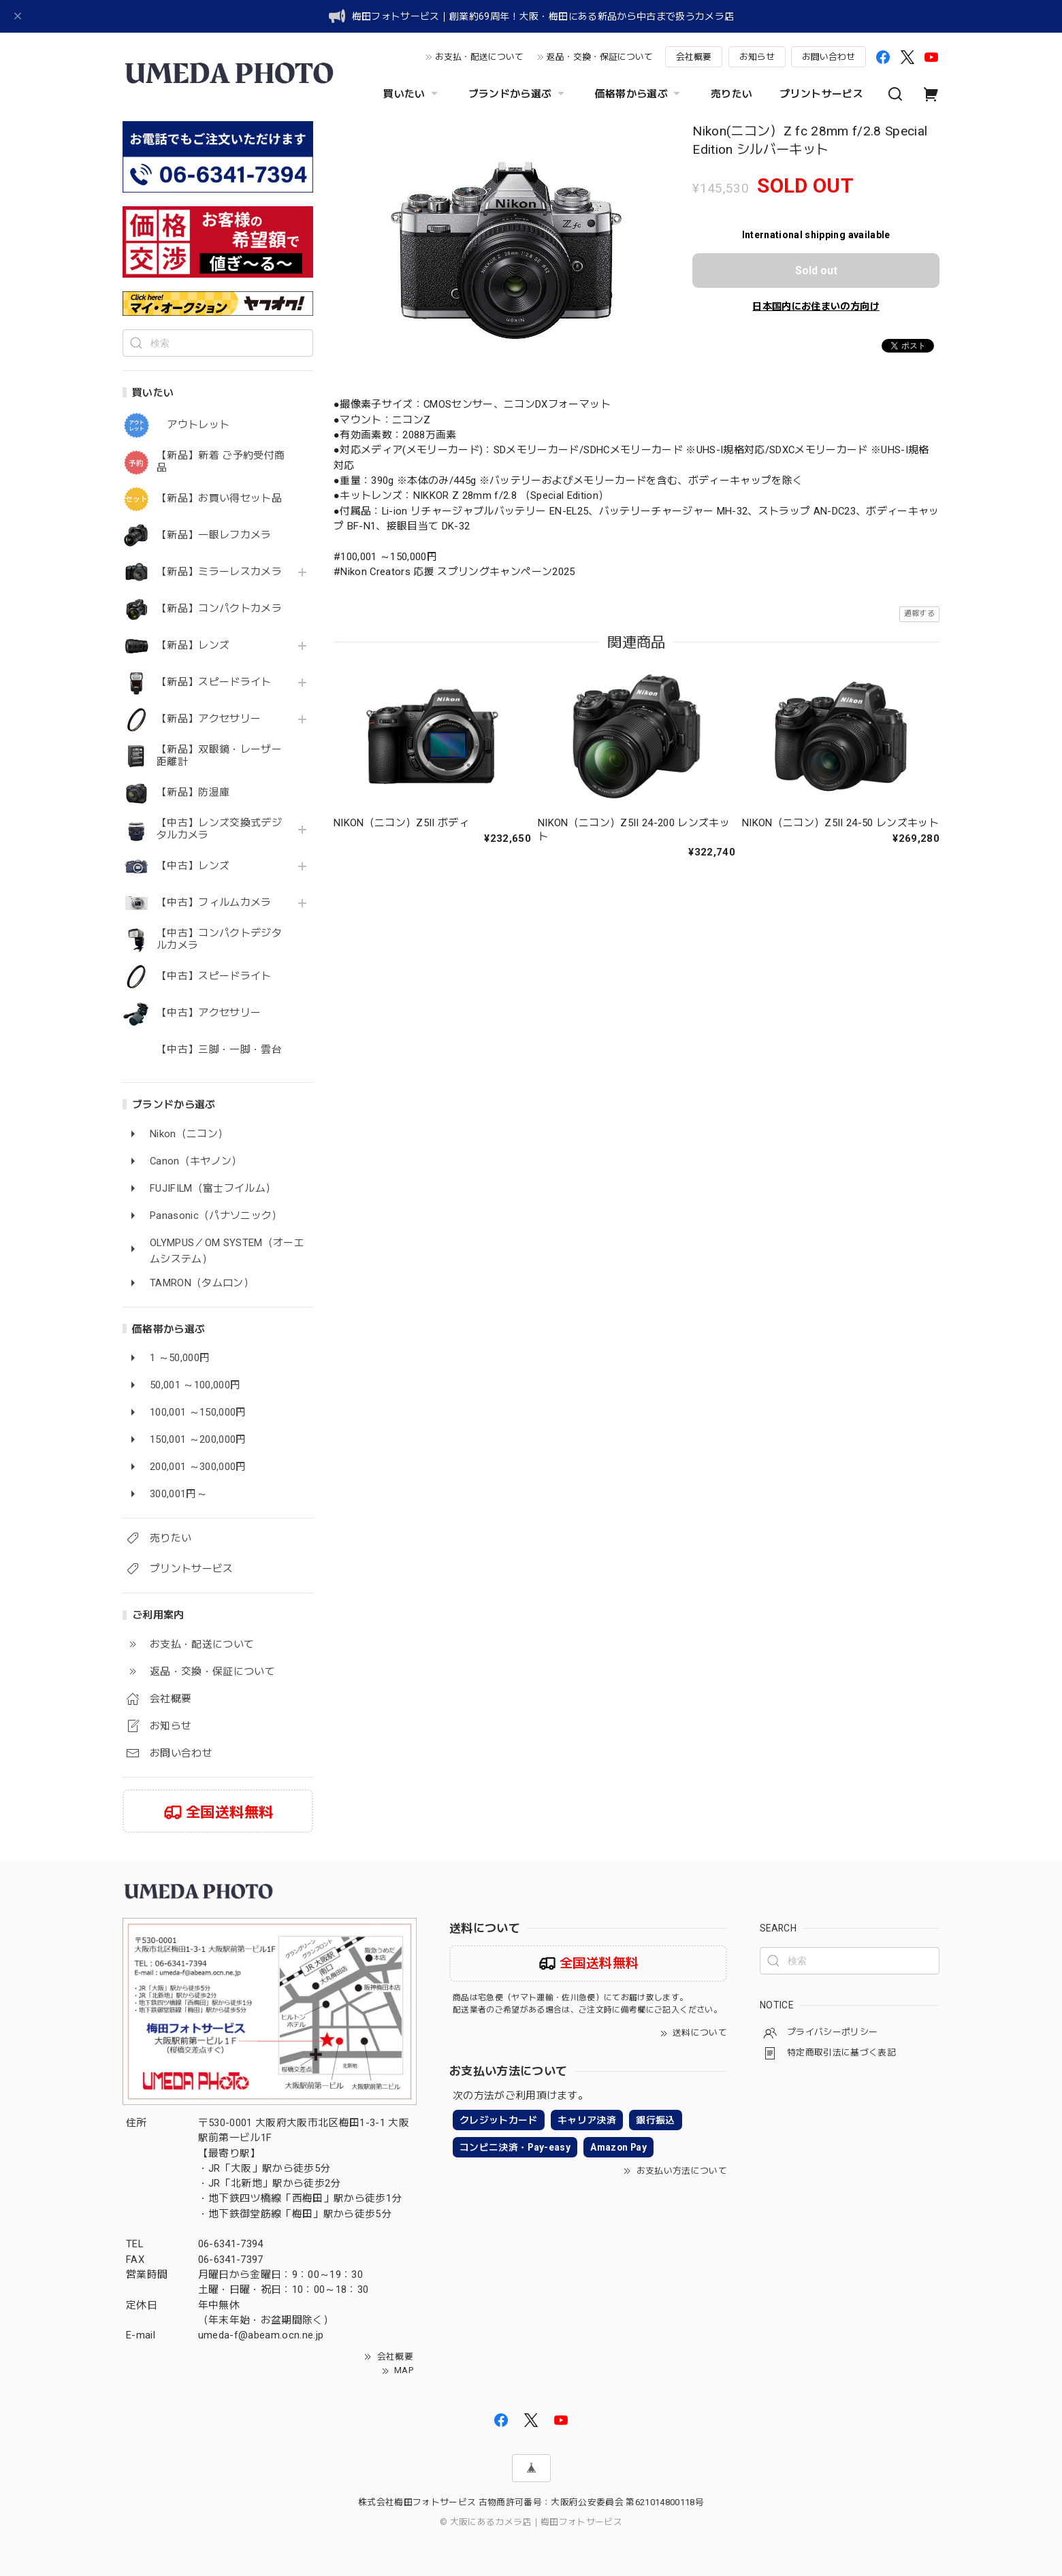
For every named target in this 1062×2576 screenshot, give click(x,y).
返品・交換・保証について (600, 57)
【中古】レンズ (193, 866)
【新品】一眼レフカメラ (214, 535)
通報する (919, 613)
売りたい (731, 94)
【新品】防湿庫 (193, 792)
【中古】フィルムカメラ (214, 903)
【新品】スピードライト (214, 682)
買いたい (411, 94)
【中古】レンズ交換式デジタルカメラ (219, 829)
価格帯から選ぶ (639, 94)
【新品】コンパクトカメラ (219, 609)
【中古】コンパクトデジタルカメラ (219, 939)
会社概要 (693, 57)
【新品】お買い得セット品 (219, 498)
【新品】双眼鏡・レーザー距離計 (219, 756)
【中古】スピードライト (214, 976)
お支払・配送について (479, 57)
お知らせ (757, 57)
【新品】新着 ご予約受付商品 (221, 462)
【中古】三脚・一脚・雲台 (219, 1050)
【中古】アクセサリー (209, 1013)
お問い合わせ (828, 57)
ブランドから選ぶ (518, 94)
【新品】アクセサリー (209, 719)
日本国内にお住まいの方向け (815, 306)
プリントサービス (821, 94)
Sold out (816, 270)
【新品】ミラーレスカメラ (219, 572)
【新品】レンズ (193, 645)
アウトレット (193, 425)
